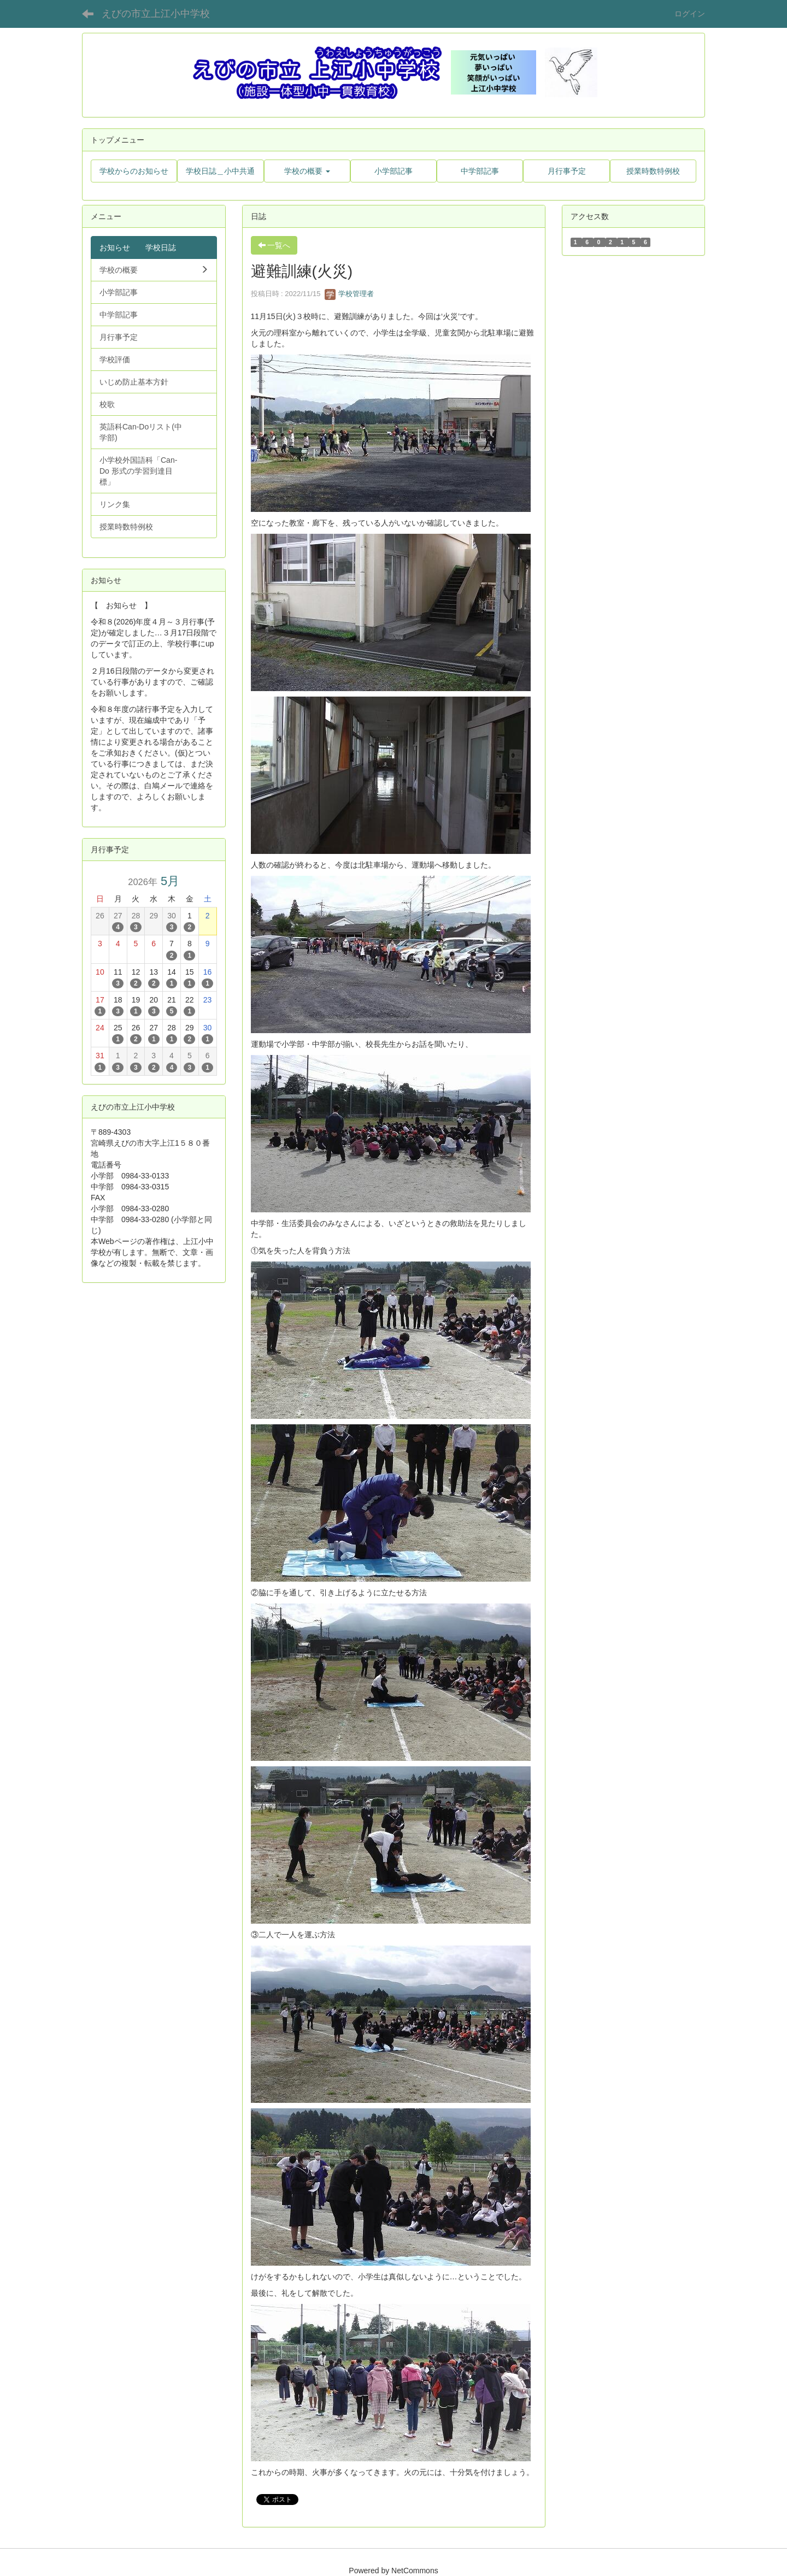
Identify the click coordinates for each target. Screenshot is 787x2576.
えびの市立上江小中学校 (156, 13)
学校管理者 (349, 294)
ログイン (689, 13)
